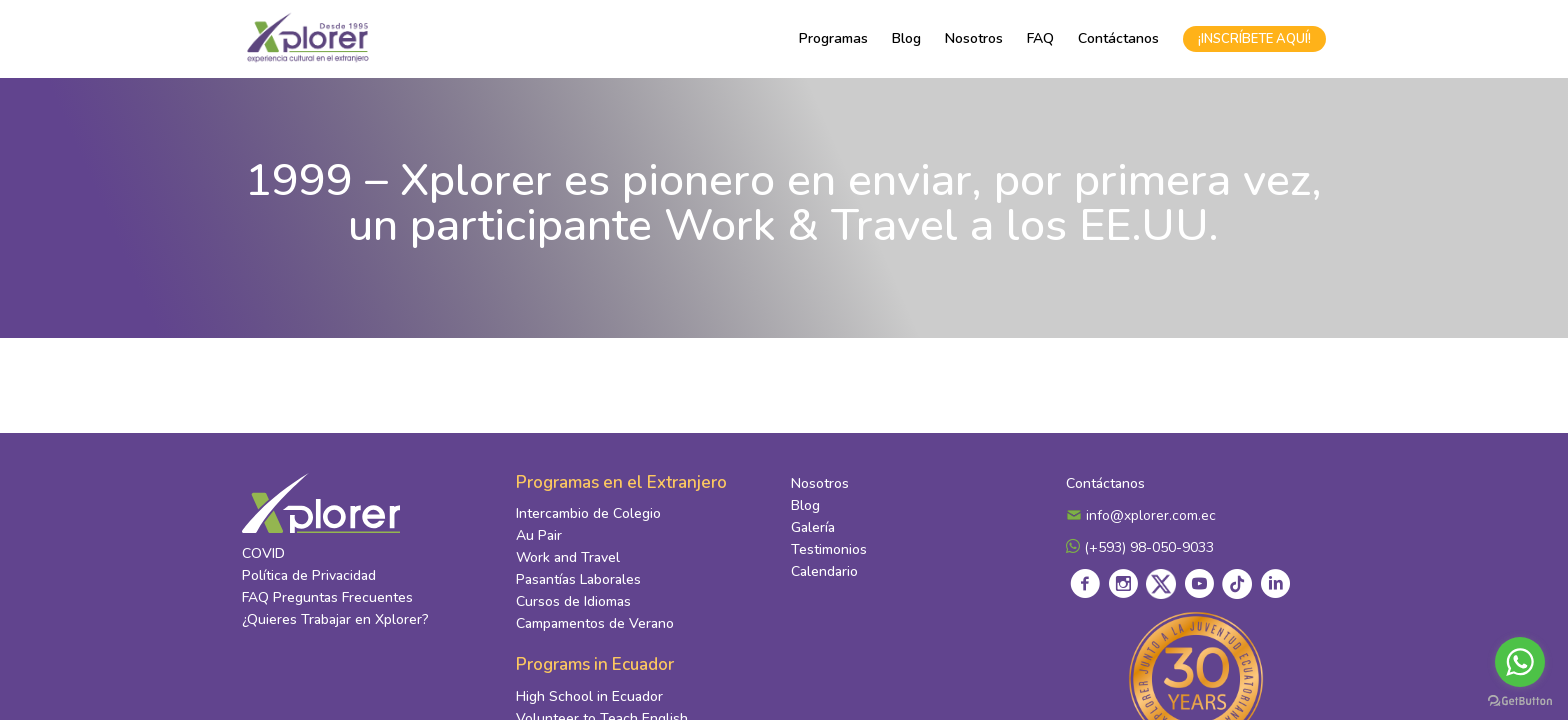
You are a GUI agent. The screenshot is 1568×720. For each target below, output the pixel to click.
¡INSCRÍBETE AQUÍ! (1254, 39)
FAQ (1040, 38)
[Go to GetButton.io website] (1520, 700)
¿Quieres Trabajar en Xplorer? (335, 619)
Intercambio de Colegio (588, 513)
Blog (906, 38)
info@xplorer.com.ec (1141, 515)
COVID (263, 553)
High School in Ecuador (589, 696)
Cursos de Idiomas (573, 601)
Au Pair (539, 535)
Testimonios (829, 549)
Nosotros (974, 38)
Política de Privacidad (309, 575)
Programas (833, 38)
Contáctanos (1118, 38)
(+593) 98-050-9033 (1140, 547)
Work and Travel (568, 557)
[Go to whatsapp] (1520, 662)
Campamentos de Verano (595, 623)
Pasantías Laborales (578, 579)
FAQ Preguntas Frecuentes (327, 597)
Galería (813, 527)
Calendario (824, 571)
